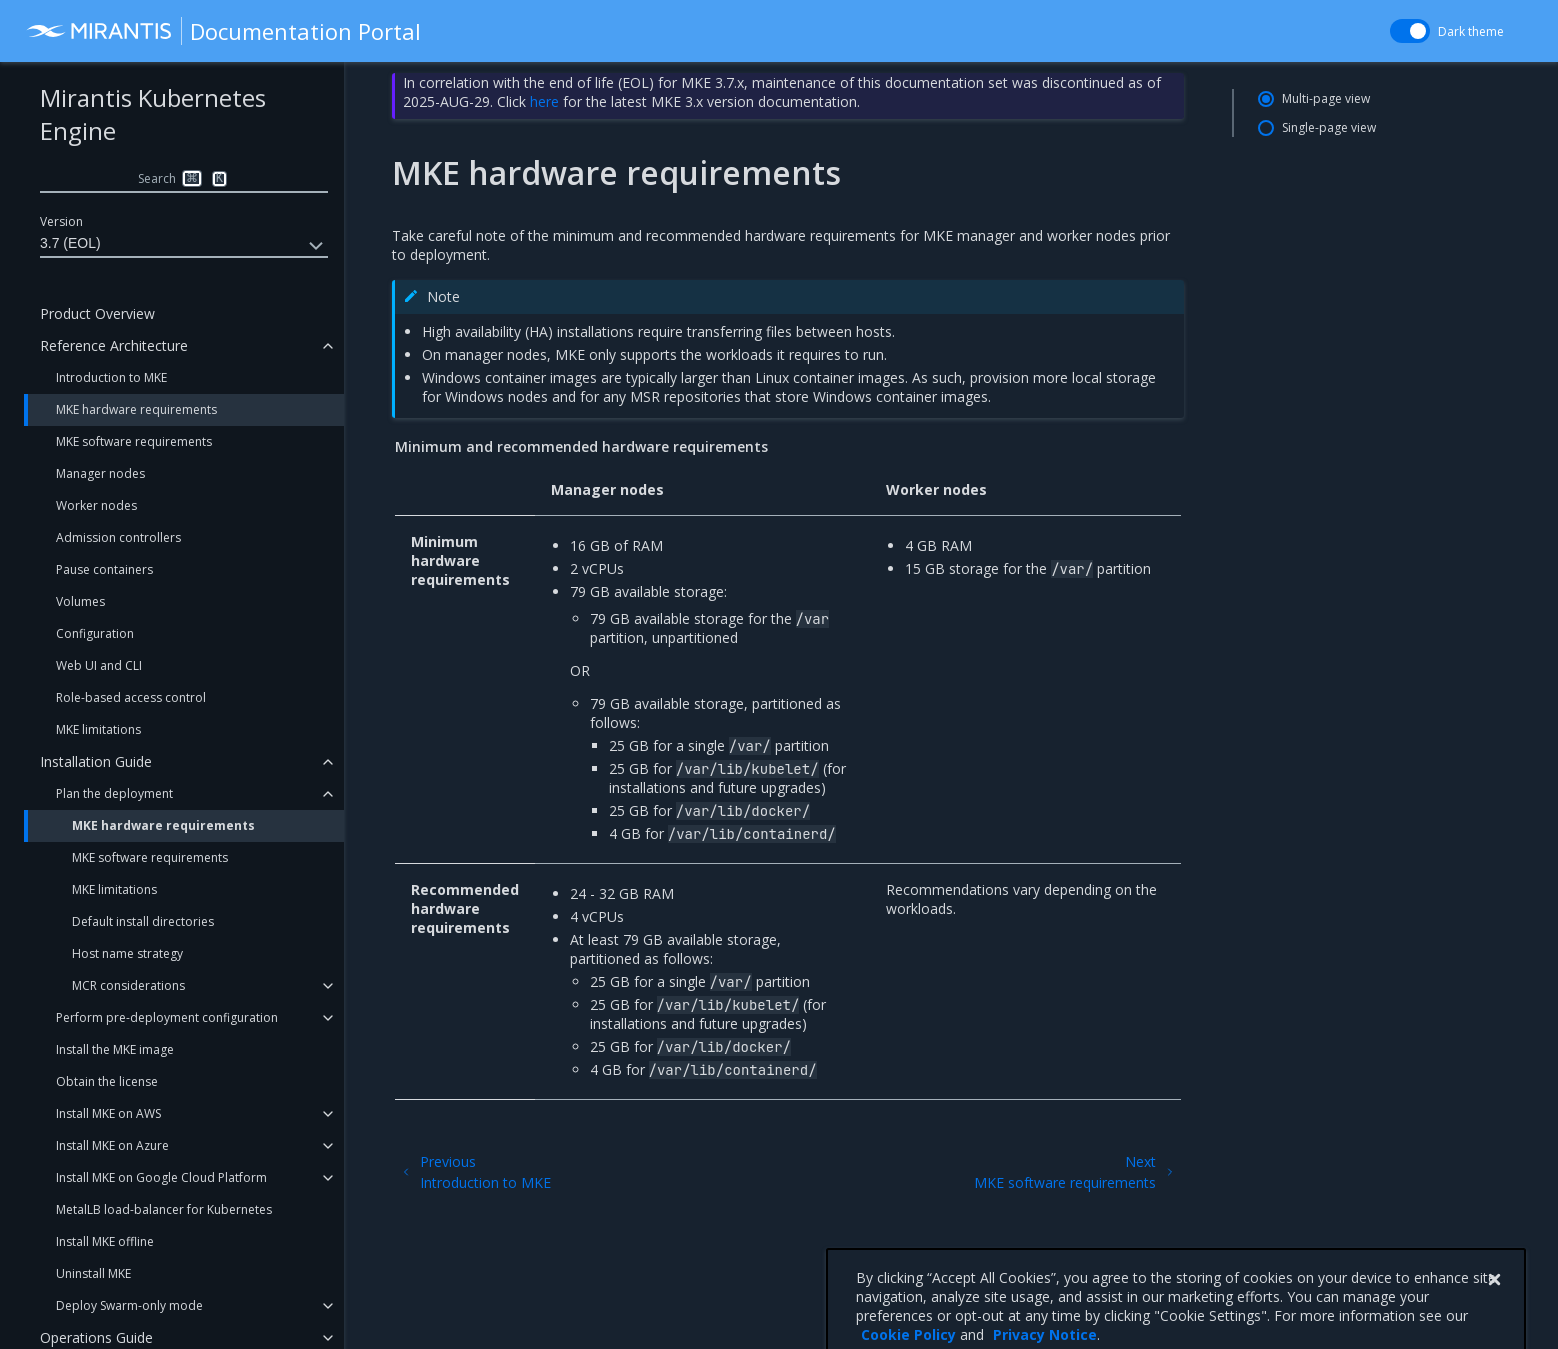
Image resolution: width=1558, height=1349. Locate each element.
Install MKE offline (105, 1241)
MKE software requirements (134, 441)
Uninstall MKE (93, 1273)
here (544, 101)
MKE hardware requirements (136, 409)
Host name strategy (127, 953)
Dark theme (1471, 31)
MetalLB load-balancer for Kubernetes (164, 1209)
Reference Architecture (114, 345)
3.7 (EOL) (184, 246)
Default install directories (143, 921)
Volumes (80, 601)
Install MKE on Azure (112, 1145)
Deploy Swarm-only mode (129, 1305)
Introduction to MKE (111, 377)
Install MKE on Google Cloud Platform (161, 1177)
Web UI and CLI (99, 665)
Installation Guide (96, 761)
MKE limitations (98, 729)
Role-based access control (131, 697)
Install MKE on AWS (108, 1113)
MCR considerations (128, 985)
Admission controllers (118, 537)
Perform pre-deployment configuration (167, 1017)
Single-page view (1329, 127)
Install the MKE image (115, 1049)
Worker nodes (96, 505)
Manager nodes (100, 473)
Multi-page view (1326, 98)
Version (61, 221)
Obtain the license (107, 1081)
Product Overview (97, 313)
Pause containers (104, 569)
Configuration (95, 633)
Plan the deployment (114, 793)
